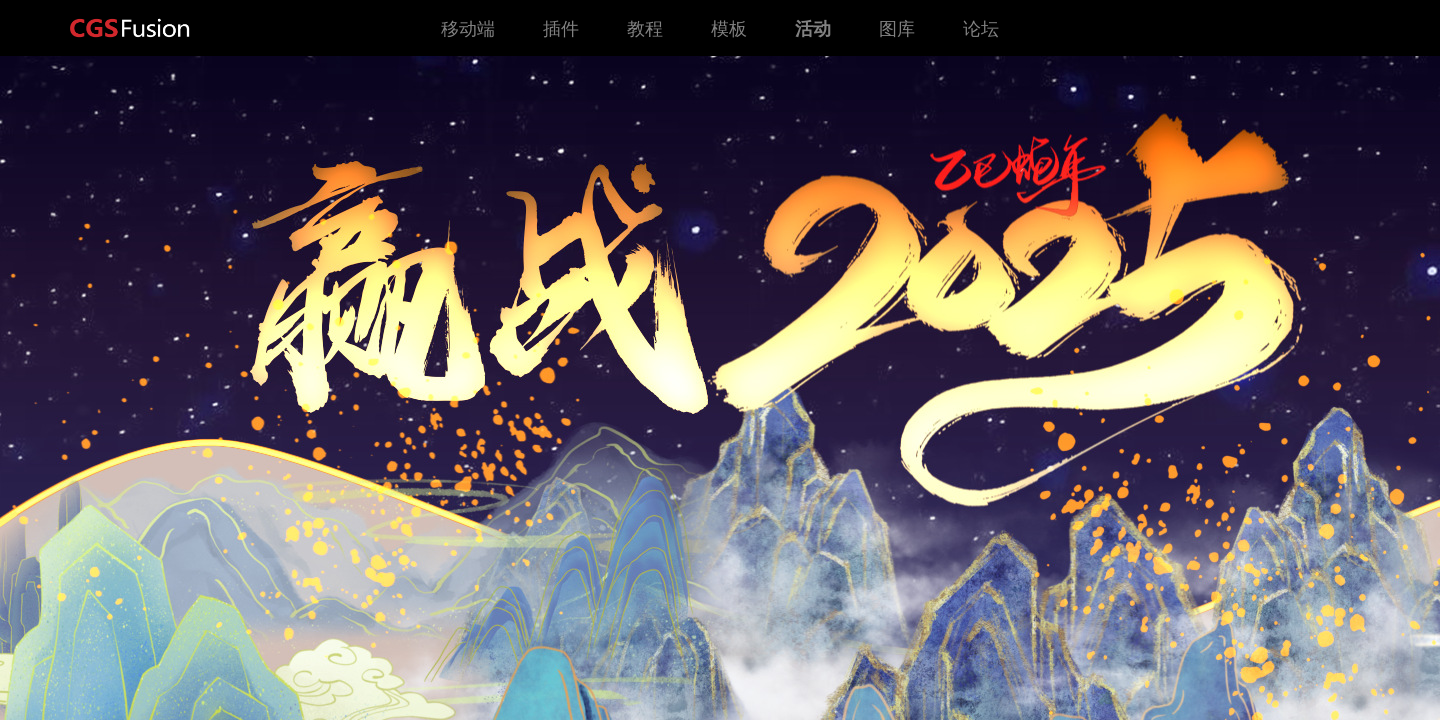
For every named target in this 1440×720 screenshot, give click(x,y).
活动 (813, 28)
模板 (729, 28)
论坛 (981, 28)
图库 (897, 28)
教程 (645, 28)
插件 (561, 28)
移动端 (468, 28)
